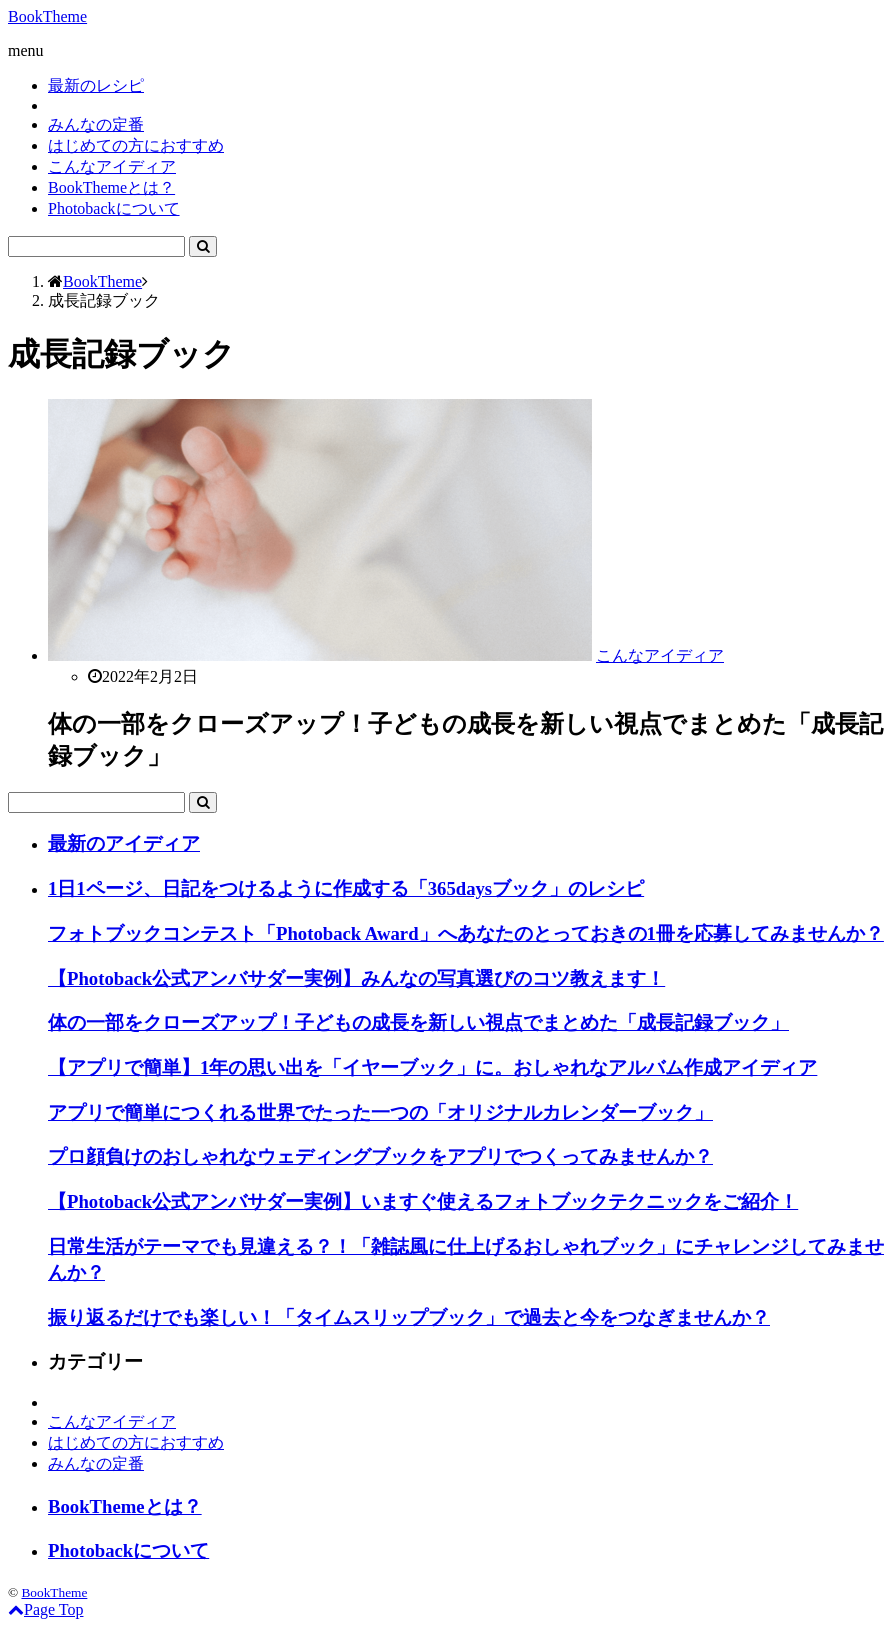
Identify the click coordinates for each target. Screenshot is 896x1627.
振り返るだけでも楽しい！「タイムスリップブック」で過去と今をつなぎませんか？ (409, 1317)
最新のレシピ (96, 85)
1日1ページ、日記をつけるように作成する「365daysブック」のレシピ (346, 888)
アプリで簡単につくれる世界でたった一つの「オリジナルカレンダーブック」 (380, 1112)
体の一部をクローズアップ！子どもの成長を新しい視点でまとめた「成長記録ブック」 (418, 1022)
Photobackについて (114, 208)
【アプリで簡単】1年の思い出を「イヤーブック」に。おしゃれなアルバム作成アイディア (432, 1067)
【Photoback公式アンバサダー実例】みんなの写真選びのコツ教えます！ (356, 978)
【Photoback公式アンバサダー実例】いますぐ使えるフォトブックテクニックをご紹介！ (423, 1201)
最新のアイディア (124, 843)
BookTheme (47, 16)
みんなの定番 (96, 124)
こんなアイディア (112, 166)
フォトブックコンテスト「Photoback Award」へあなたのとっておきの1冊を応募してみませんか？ (466, 933)
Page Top (45, 1609)
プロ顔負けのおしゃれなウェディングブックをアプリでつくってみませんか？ (380, 1156)
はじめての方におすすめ (136, 145)
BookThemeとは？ (111, 187)
